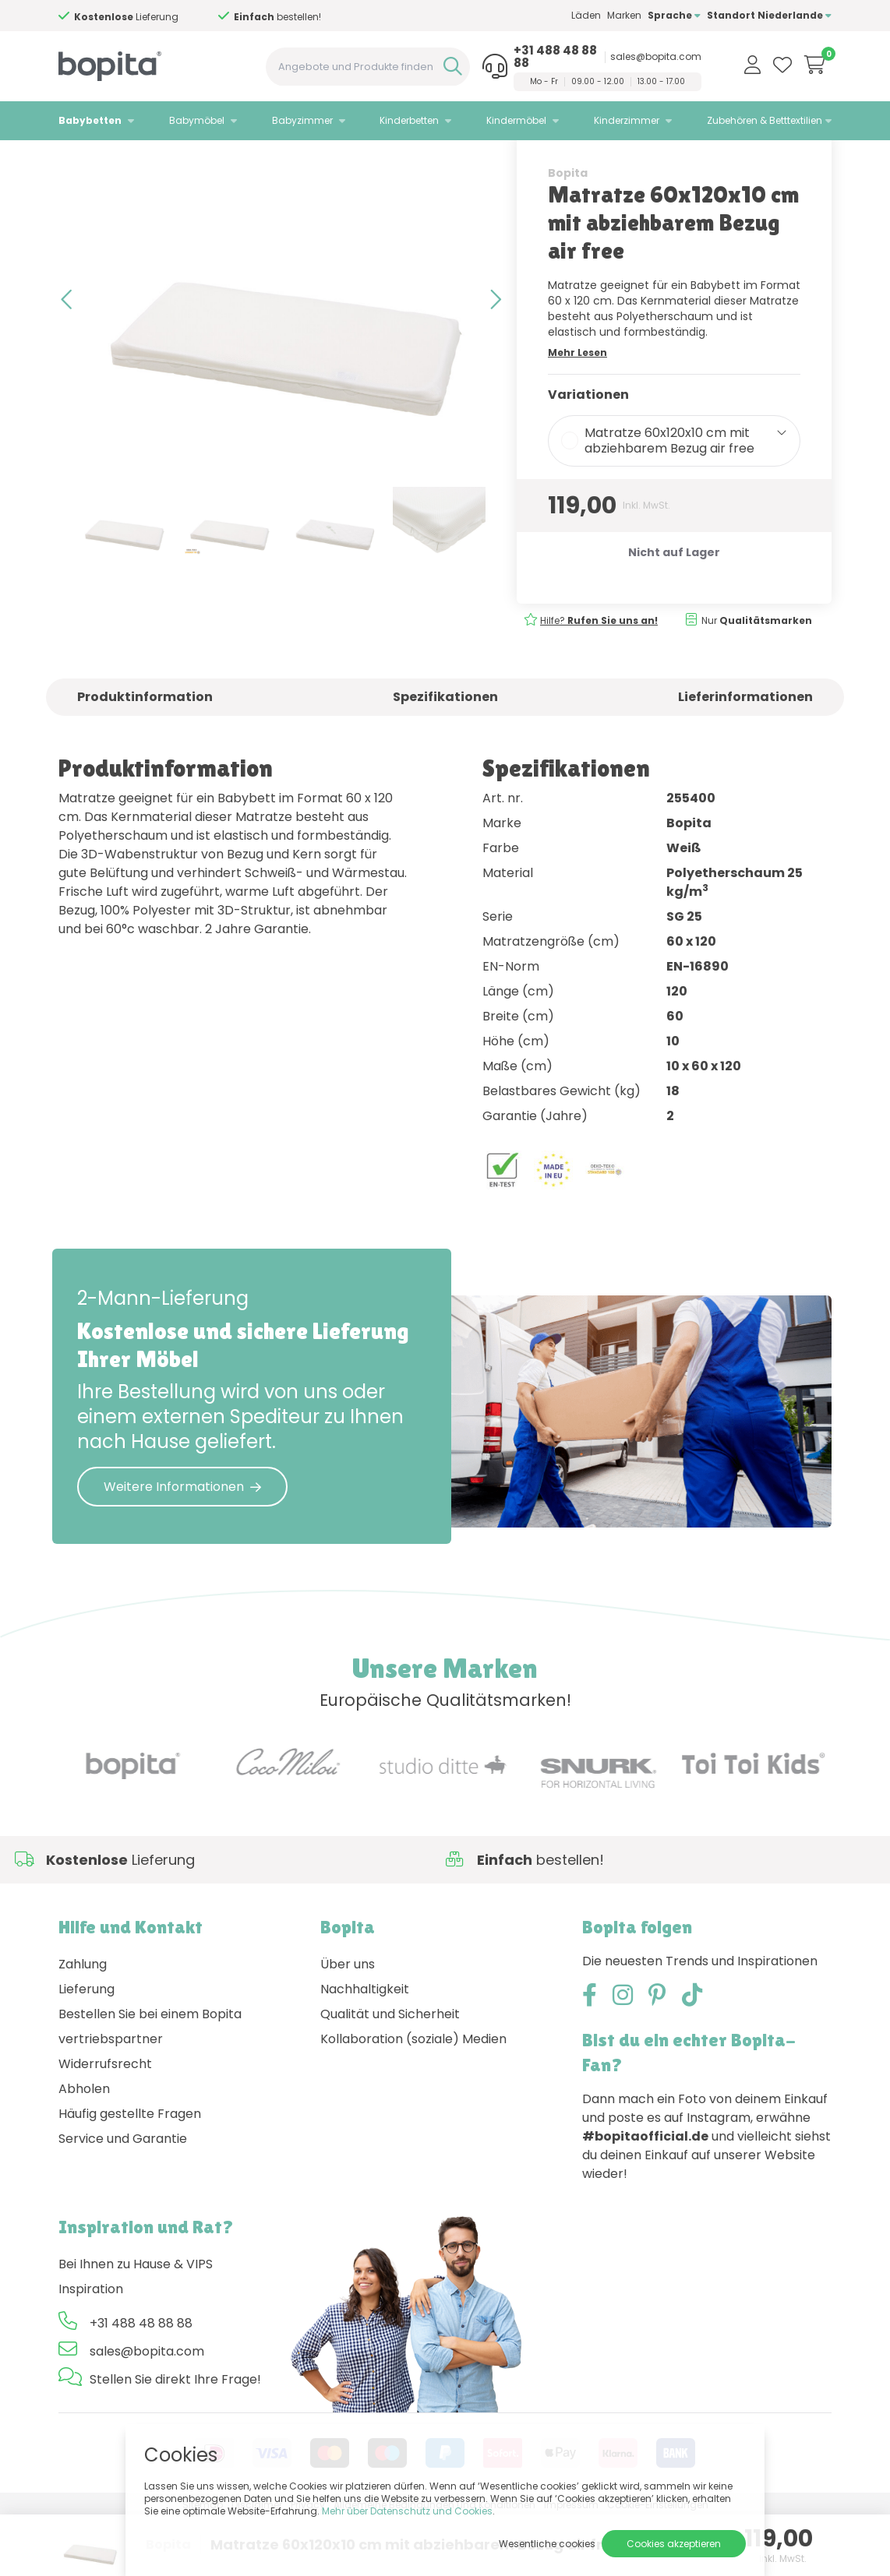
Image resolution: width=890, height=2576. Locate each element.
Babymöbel (196, 120)
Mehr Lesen (577, 411)
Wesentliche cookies (547, 2543)
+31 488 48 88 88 (555, 56)
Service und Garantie (122, 2198)
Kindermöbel (516, 120)
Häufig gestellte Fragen (129, 2173)
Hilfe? (599, 678)
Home (74, 160)
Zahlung (82, 2023)
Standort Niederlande (769, 15)
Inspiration (90, 2348)
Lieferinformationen (745, 755)
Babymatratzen (218, 160)
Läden (586, 15)
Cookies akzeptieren (674, 2543)
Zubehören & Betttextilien (764, 120)
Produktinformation (145, 755)
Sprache (674, 15)
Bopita (568, 231)
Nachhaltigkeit (364, 2048)
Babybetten (90, 120)
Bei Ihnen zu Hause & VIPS (135, 2323)
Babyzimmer (302, 120)
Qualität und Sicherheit (390, 2073)
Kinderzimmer (626, 120)
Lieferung (86, 2048)
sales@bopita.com (655, 57)
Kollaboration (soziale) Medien (413, 2098)
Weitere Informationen (182, 1545)
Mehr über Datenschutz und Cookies (407, 2511)
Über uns (347, 2023)
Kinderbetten (409, 120)
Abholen (84, 2148)
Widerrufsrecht (105, 2123)
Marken (624, 15)
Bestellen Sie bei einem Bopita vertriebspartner (150, 2085)
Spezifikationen (445, 755)
